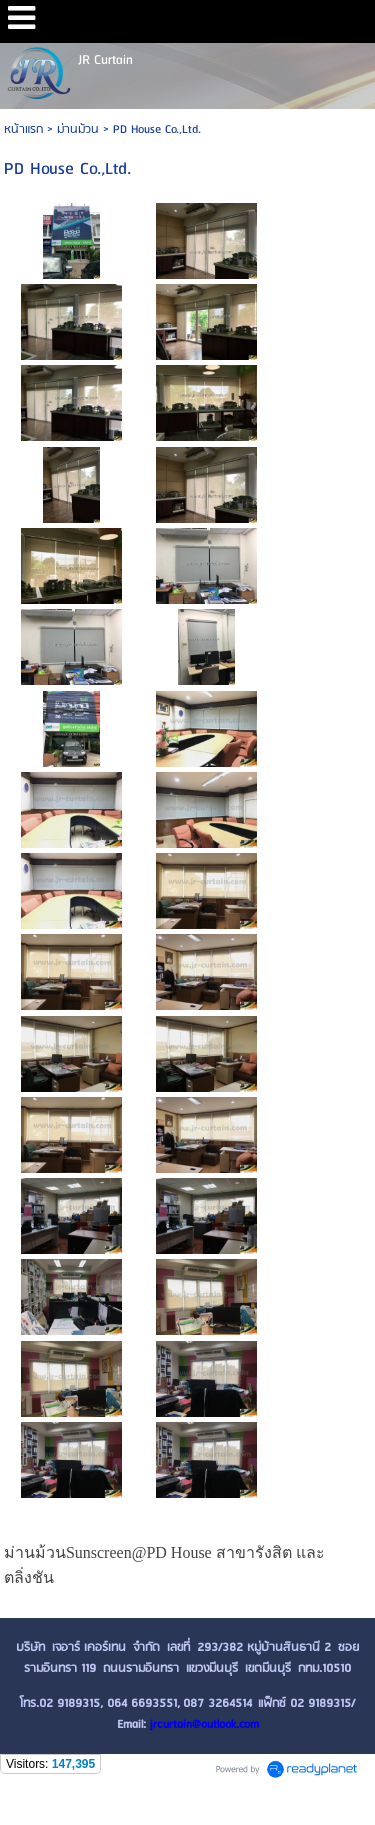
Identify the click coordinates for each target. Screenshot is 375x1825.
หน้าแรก (23, 129)
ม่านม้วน (78, 129)
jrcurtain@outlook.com (204, 1724)
